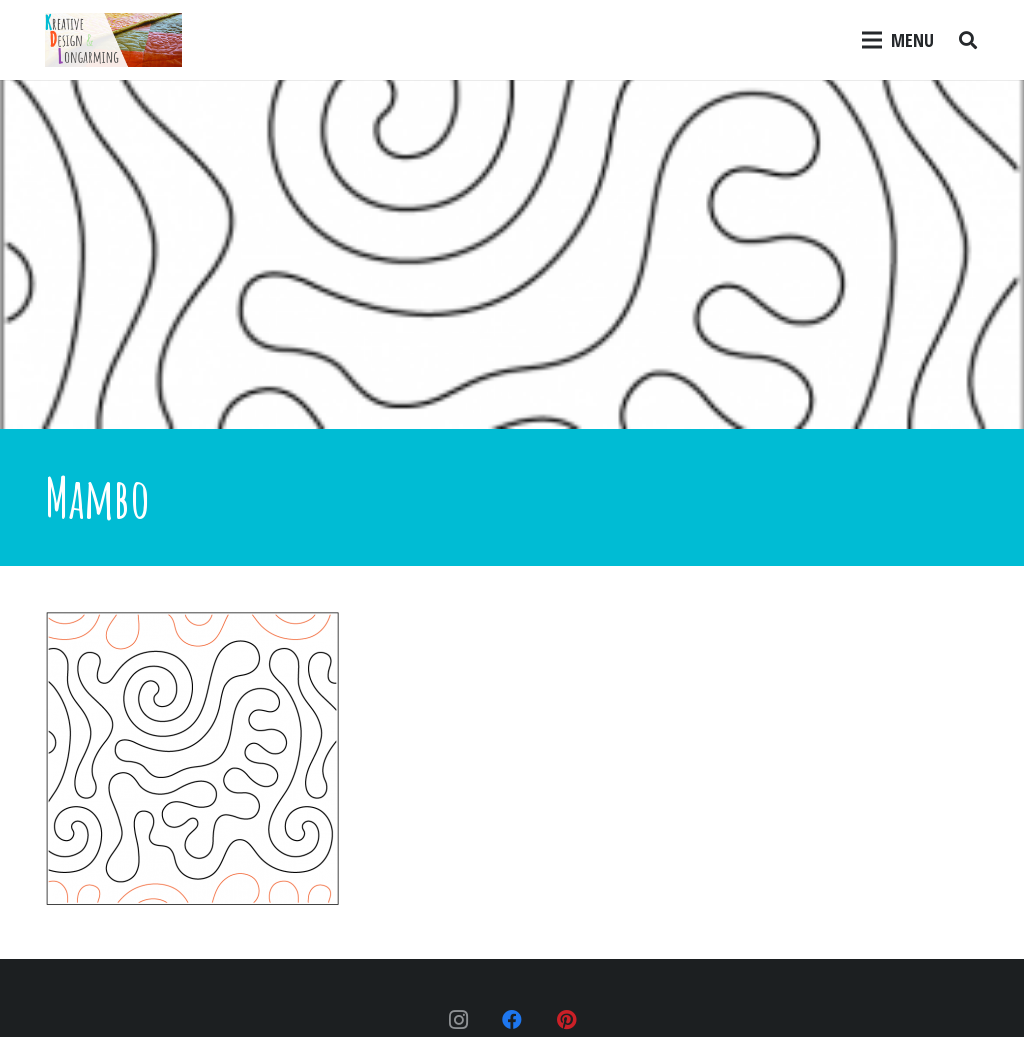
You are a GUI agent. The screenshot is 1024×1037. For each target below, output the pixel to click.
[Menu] (898, 40)
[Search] (968, 40)
